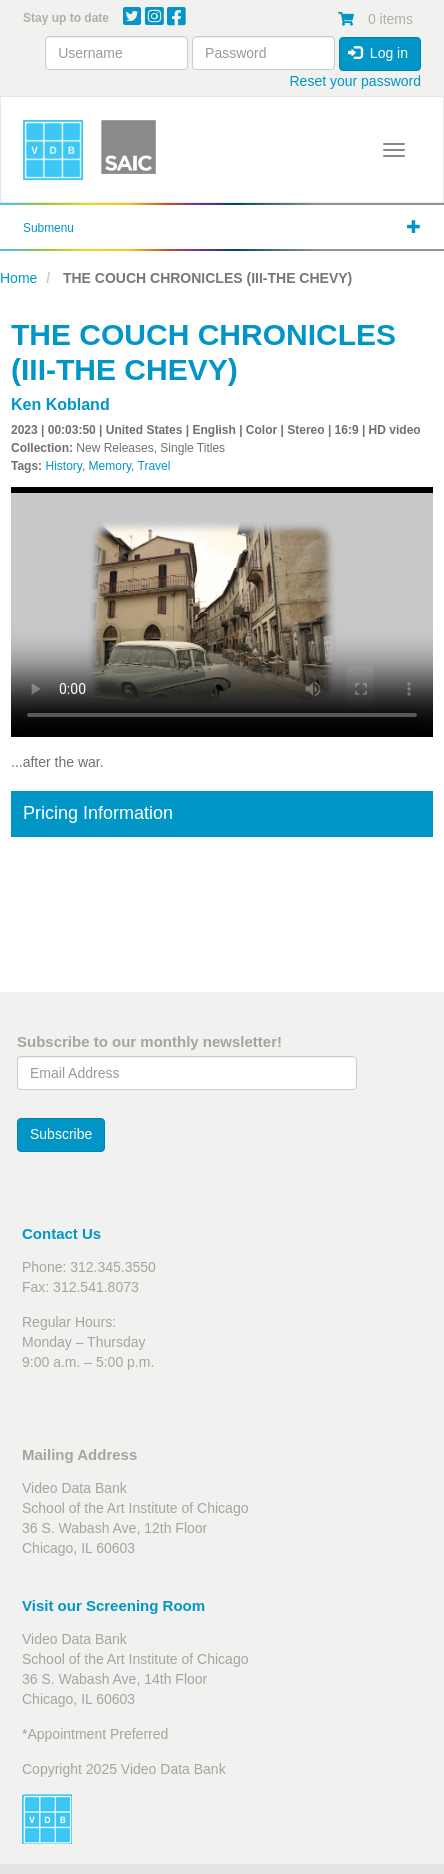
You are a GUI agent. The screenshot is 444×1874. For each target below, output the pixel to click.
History (63, 466)
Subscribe (61, 1134)
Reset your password (355, 81)
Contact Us (61, 1233)
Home (18, 278)
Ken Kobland (60, 404)
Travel (154, 466)
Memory (110, 466)
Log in (378, 53)
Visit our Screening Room (113, 1605)
